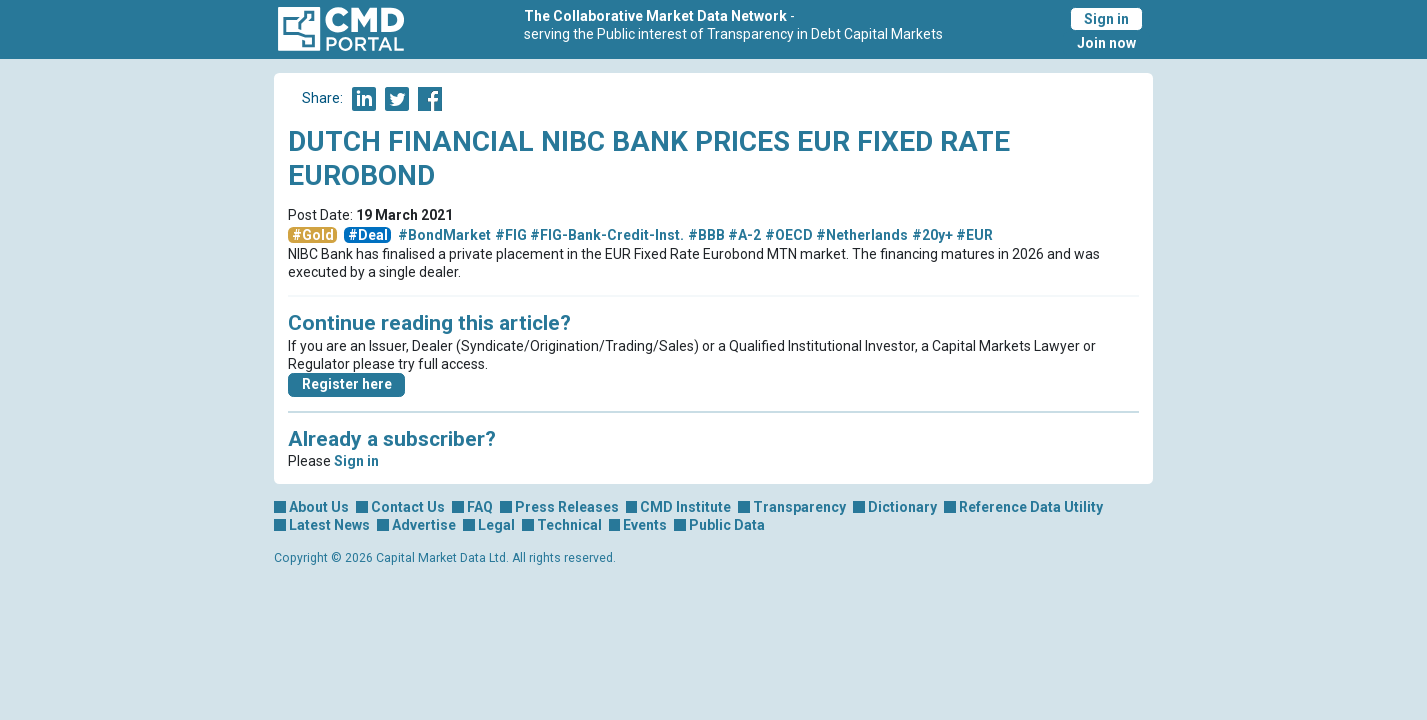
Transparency (799, 507)
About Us (319, 507)
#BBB (706, 235)
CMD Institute (685, 507)
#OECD (789, 235)
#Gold (313, 235)
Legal (496, 525)
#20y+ (932, 235)
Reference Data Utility (1031, 507)
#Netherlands (862, 235)
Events (645, 525)
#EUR (974, 235)
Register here (347, 384)
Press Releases (567, 507)
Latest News (329, 525)
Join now (1106, 43)
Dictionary (902, 507)
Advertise (424, 525)
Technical (569, 525)
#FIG (511, 235)
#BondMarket (444, 235)
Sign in (1106, 19)
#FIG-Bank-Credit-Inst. (607, 235)
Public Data (727, 525)
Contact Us (408, 507)
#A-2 (744, 235)
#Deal (368, 235)
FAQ (480, 507)
